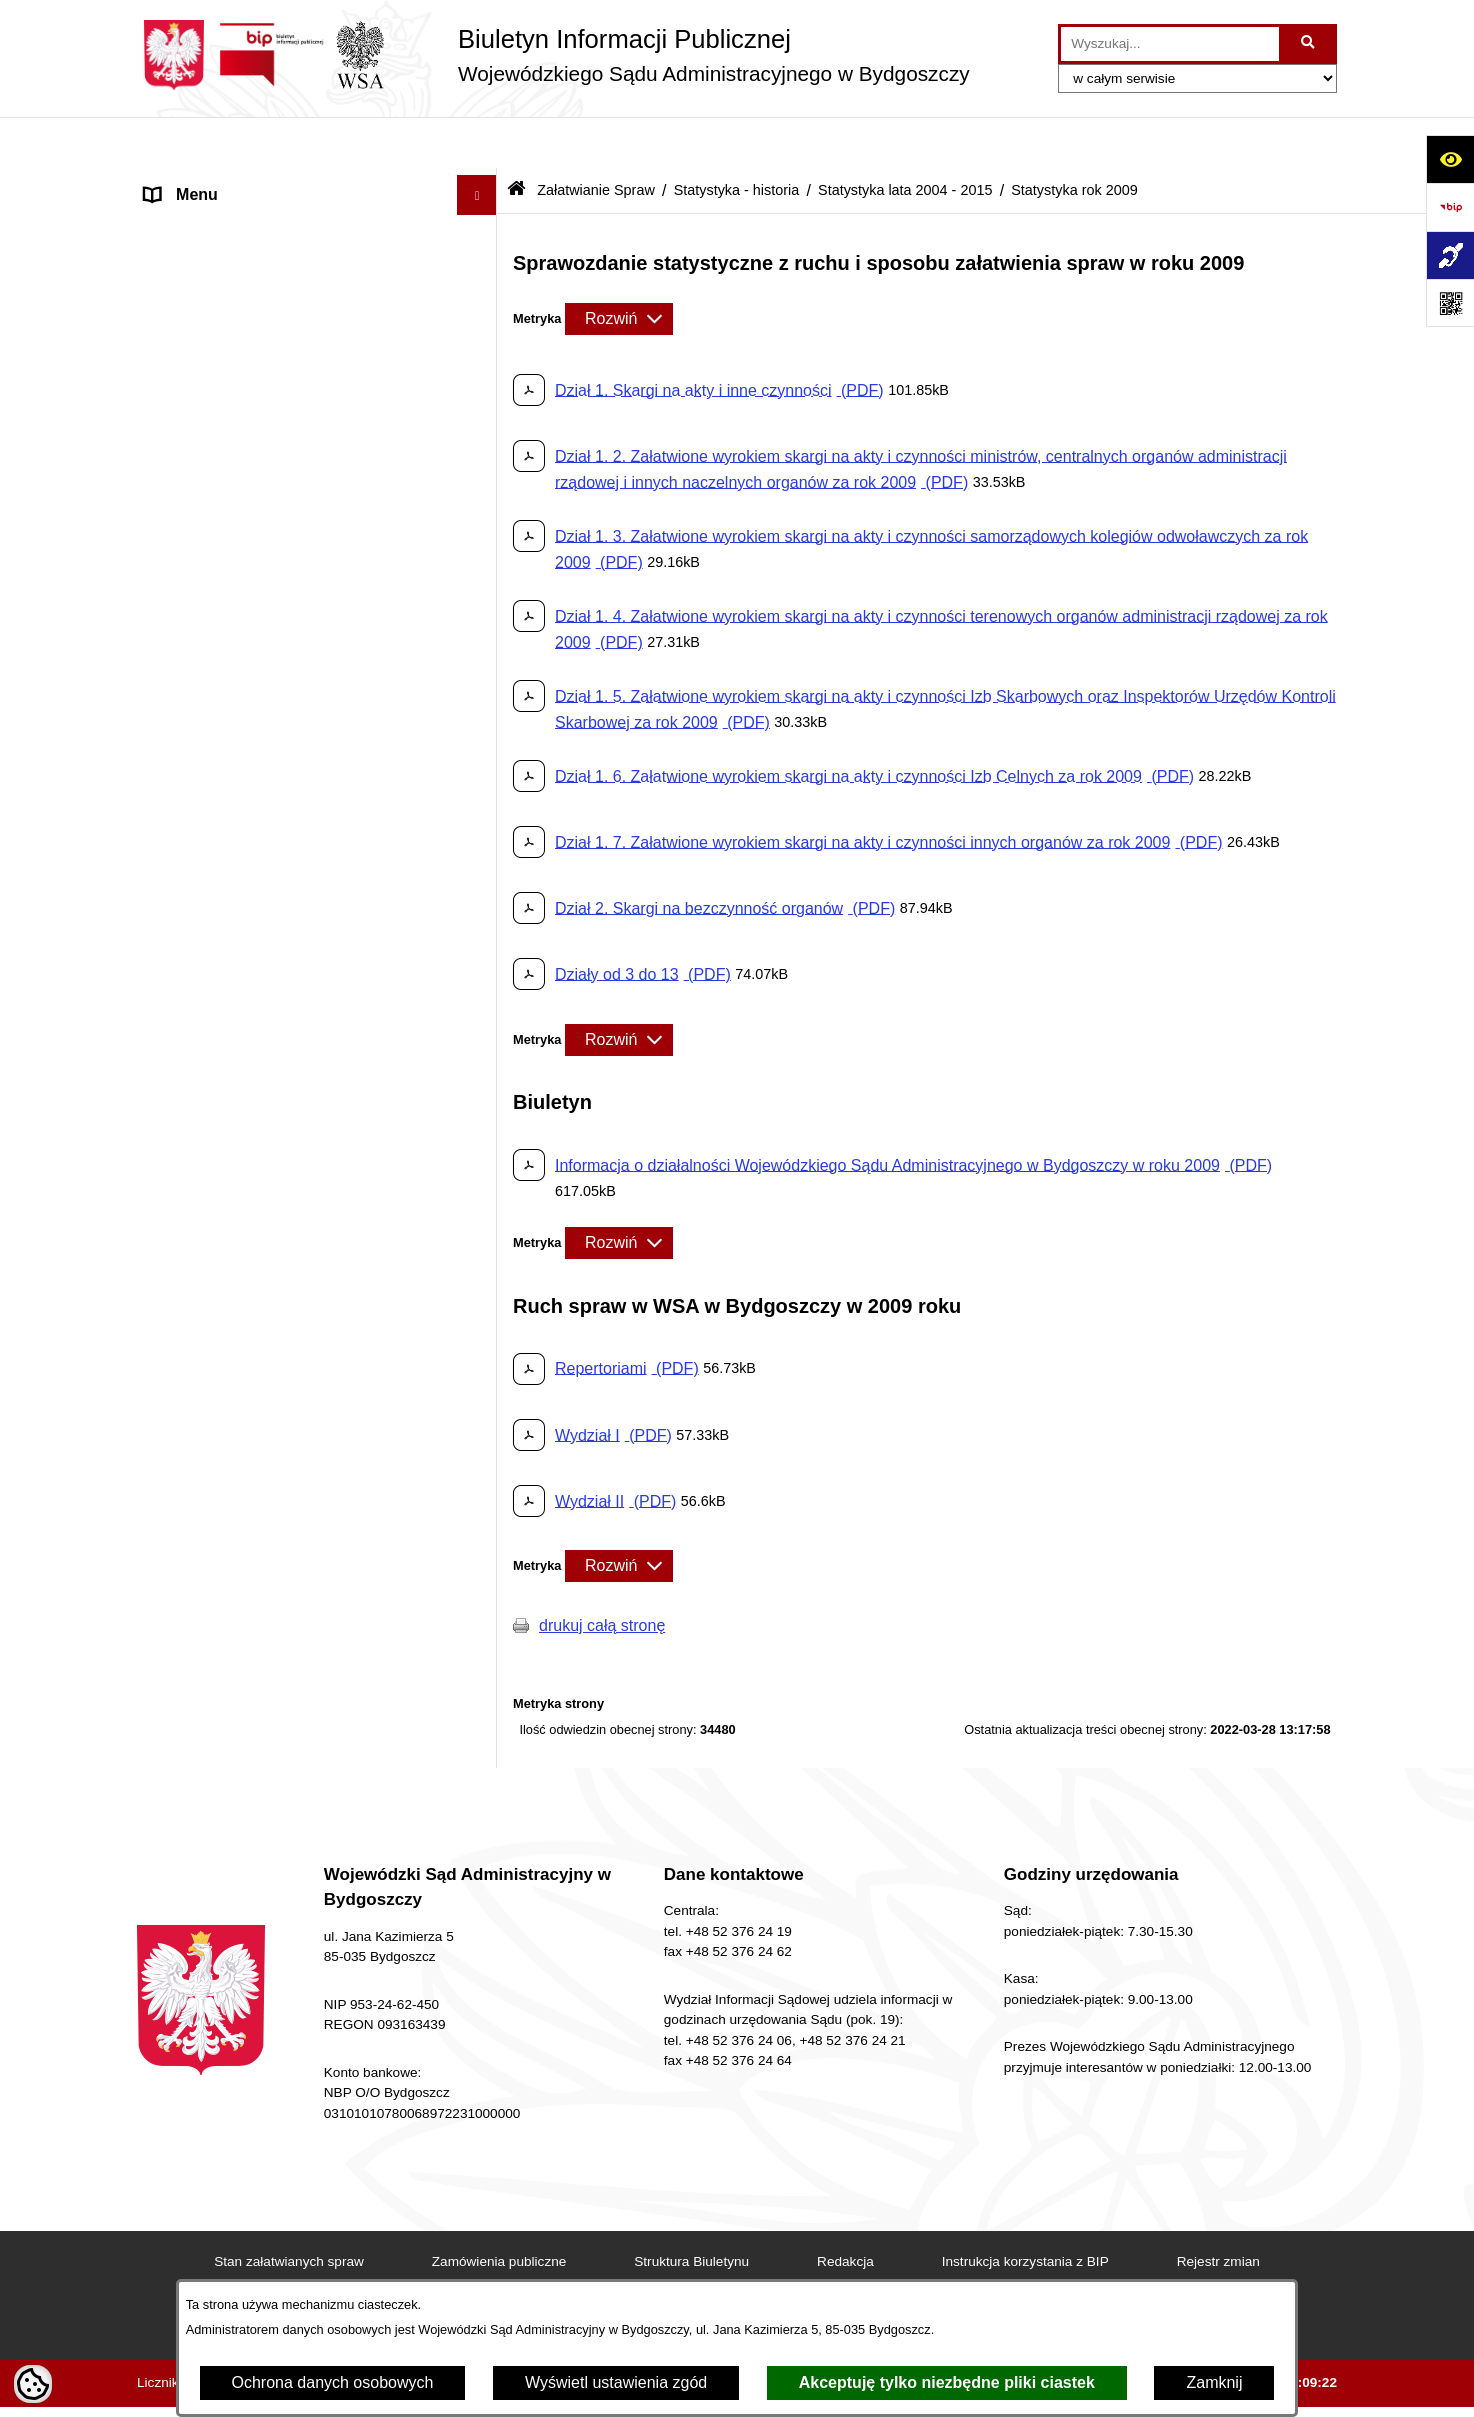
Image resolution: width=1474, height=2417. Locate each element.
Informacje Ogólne (210, 263)
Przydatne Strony (206, 2023)
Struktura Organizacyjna (231, 383)
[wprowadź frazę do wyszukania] (1170, 44)
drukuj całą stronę (602, 1573)
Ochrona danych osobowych (333, 2382)
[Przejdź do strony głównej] (553, 55)
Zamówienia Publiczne (225, 1783)
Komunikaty (187, 1983)
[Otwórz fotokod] (1450, 303)
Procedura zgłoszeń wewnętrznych (268, 2103)
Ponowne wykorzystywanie (240, 1903)
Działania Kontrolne (214, 1863)
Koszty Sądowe (200, 343)
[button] (481, 264)
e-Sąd (166, 423)
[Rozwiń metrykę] (619, 268)
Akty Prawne (190, 303)
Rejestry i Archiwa (208, 1743)
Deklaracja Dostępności (229, 223)
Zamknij (1214, 2382)
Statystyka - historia (737, 138)
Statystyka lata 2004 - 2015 (905, 138)
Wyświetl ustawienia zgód (616, 2382)
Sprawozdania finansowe (234, 1823)
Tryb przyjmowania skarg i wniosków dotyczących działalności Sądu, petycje (283, 1691)
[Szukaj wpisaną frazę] (1309, 44)
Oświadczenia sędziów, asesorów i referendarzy (268, 475)
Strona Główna (198, 183)
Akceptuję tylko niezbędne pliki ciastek (947, 2382)
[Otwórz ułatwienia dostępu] (1450, 159)
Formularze (185, 1943)
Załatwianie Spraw (210, 567)
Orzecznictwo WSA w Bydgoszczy (266, 527)
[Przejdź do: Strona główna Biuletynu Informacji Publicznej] (516, 139)
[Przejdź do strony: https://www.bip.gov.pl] (1450, 207)
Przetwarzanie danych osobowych (266, 2063)
